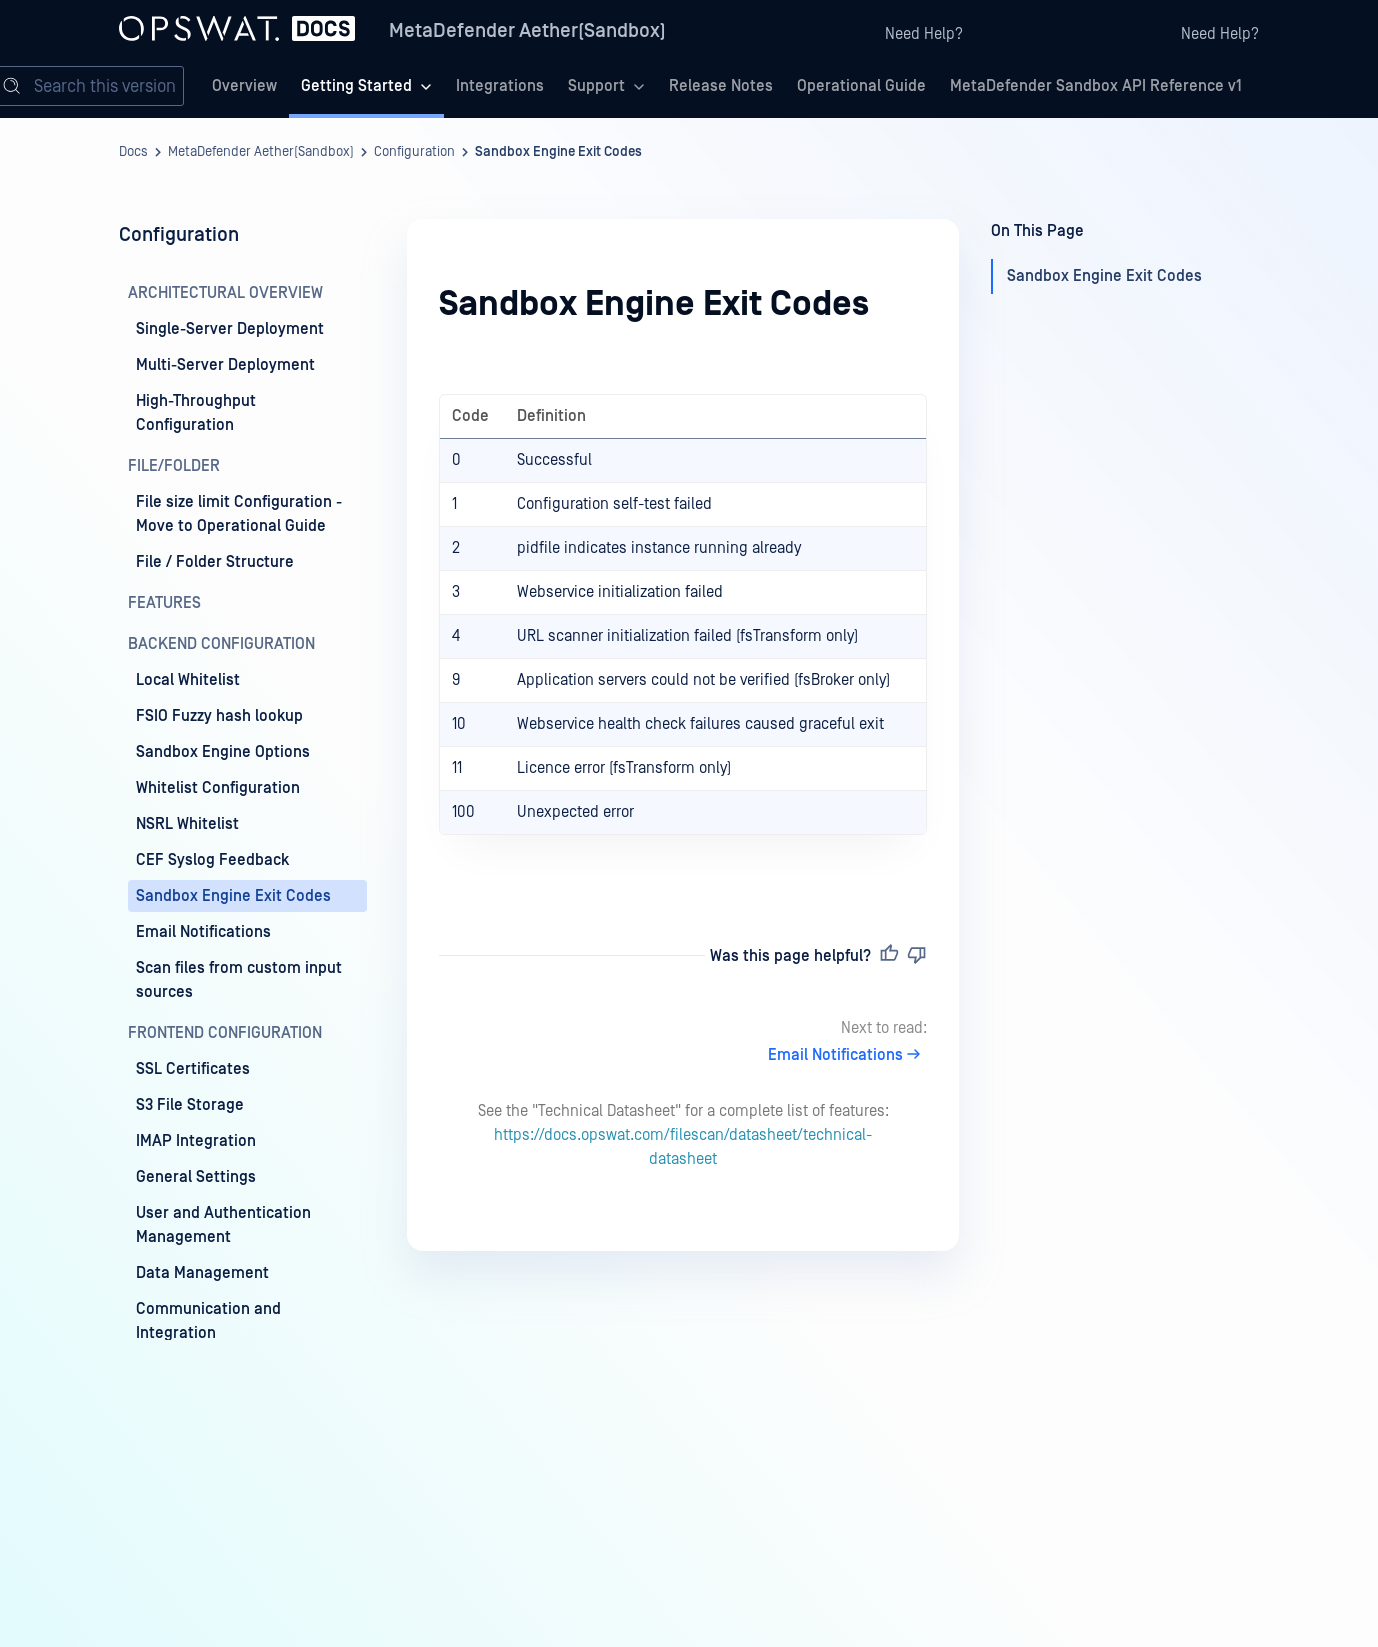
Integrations (500, 86)
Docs (133, 152)
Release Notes (721, 86)
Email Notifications (847, 1055)
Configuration (414, 152)
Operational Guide (861, 86)
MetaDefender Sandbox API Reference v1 (1096, 86)
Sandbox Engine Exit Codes (558, 152)
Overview (244, 86)
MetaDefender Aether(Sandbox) (527, 31)
